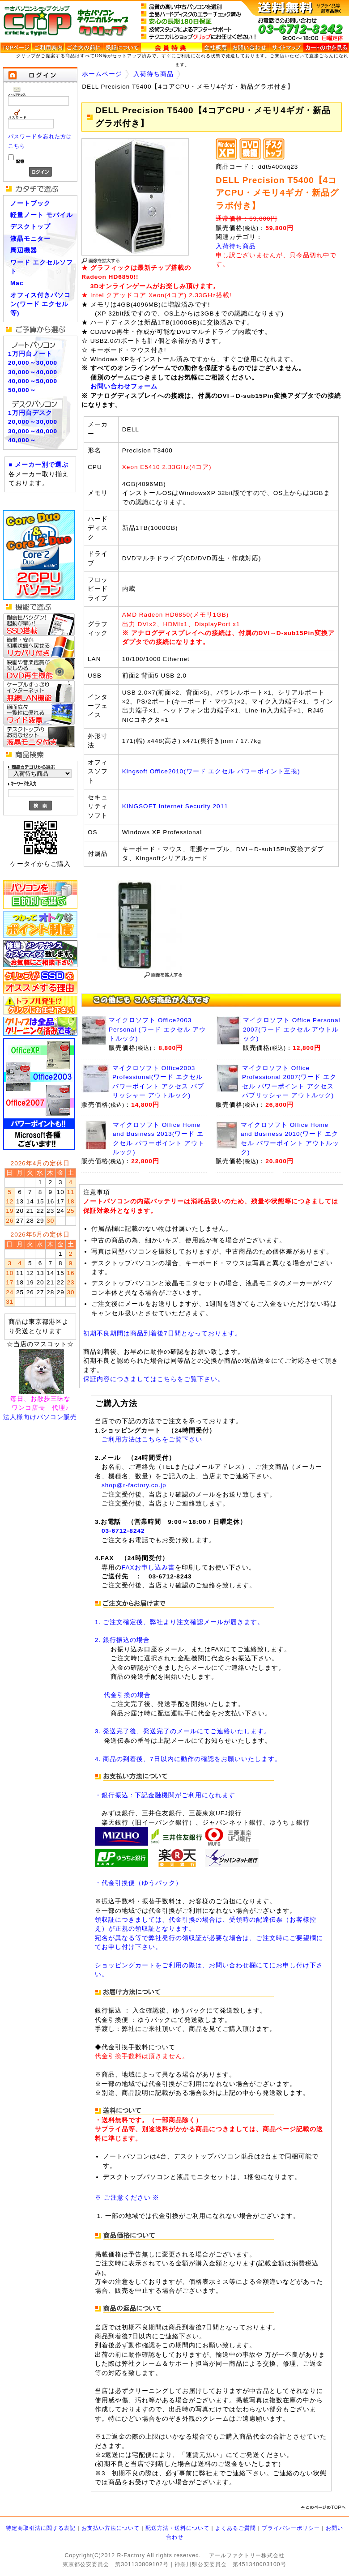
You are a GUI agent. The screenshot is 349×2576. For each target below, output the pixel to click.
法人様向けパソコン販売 (40, 1417)
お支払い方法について (110, 2528)
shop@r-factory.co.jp (134, 1485)
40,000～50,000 (32, 381)
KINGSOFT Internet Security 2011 (175, 806)
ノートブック (30, 203)
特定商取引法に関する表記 (41, 2528)
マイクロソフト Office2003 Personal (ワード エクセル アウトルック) (157, 1029)
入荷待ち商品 (153, 74)
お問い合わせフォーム (123, 386)
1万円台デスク (30, 412)
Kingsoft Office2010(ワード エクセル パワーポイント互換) (211, 771)
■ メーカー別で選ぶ (38, 464)
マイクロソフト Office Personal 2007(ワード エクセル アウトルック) (291, 1029)
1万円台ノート (30, 353)
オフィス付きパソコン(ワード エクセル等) (40, 304)
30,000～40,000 (32, 372)
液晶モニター (30, 238)
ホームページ (102, 74)
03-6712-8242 (123, 1530)
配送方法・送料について (177, 2528)
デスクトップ (30, 226)
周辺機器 (23, 250)
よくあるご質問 (235, 2528)
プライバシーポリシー (291, 2528)
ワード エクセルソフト (41, 267)
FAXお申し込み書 (148, 1567)
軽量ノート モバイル (41, 215)
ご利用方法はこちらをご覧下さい (152, 1439)
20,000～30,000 (32, 362)
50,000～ (22, 390)
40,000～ (22, 440)
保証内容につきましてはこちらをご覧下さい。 (153, 1379)
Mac (16, 283)
